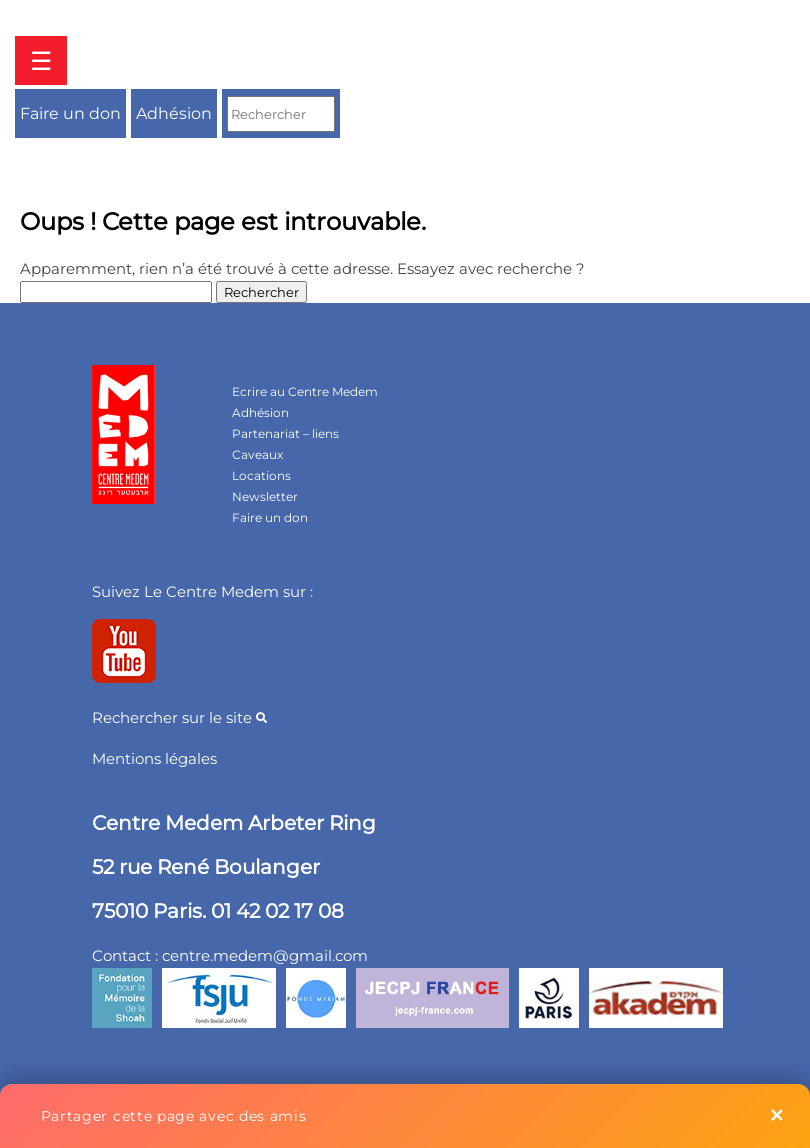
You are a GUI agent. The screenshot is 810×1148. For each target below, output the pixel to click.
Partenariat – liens (285, 433)
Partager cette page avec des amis (174, 1116)
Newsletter (265, 496)
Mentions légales (154, 758)
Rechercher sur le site (179, 717)
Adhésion (174, 113)
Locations (261, 475)
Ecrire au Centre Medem (305, 391)
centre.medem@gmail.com (265, 955)
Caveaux (257, 454)
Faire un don (70, 113)
